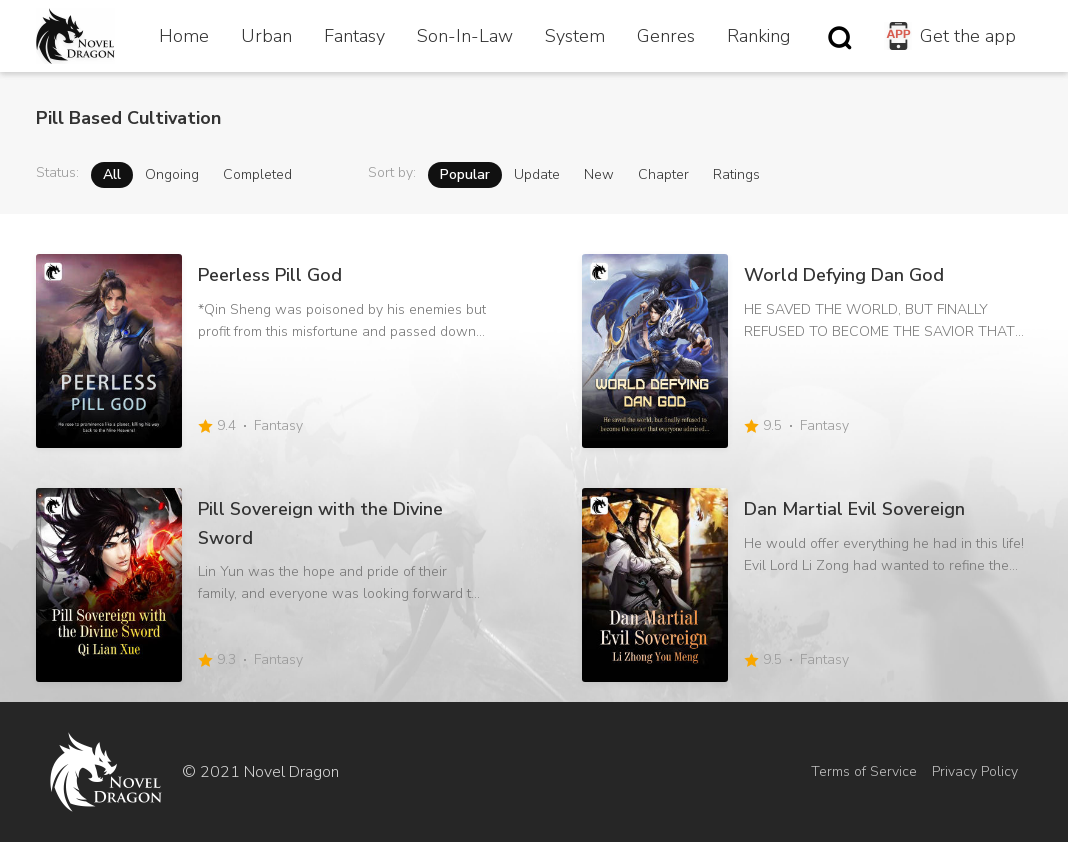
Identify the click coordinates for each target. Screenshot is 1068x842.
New (599, 174)
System (575, 36)
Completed (257, 174)
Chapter (663, 174)
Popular (465, 174)
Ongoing (172, 174)
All (112, 174)
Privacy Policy (975, 771)
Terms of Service (864, 771)
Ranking (758, 36)
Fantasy (354, 36)
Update (537, 174)
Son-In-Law (465, 36)
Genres (666, 36)
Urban (266, 36)
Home (184, 36)
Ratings (736, 174)
